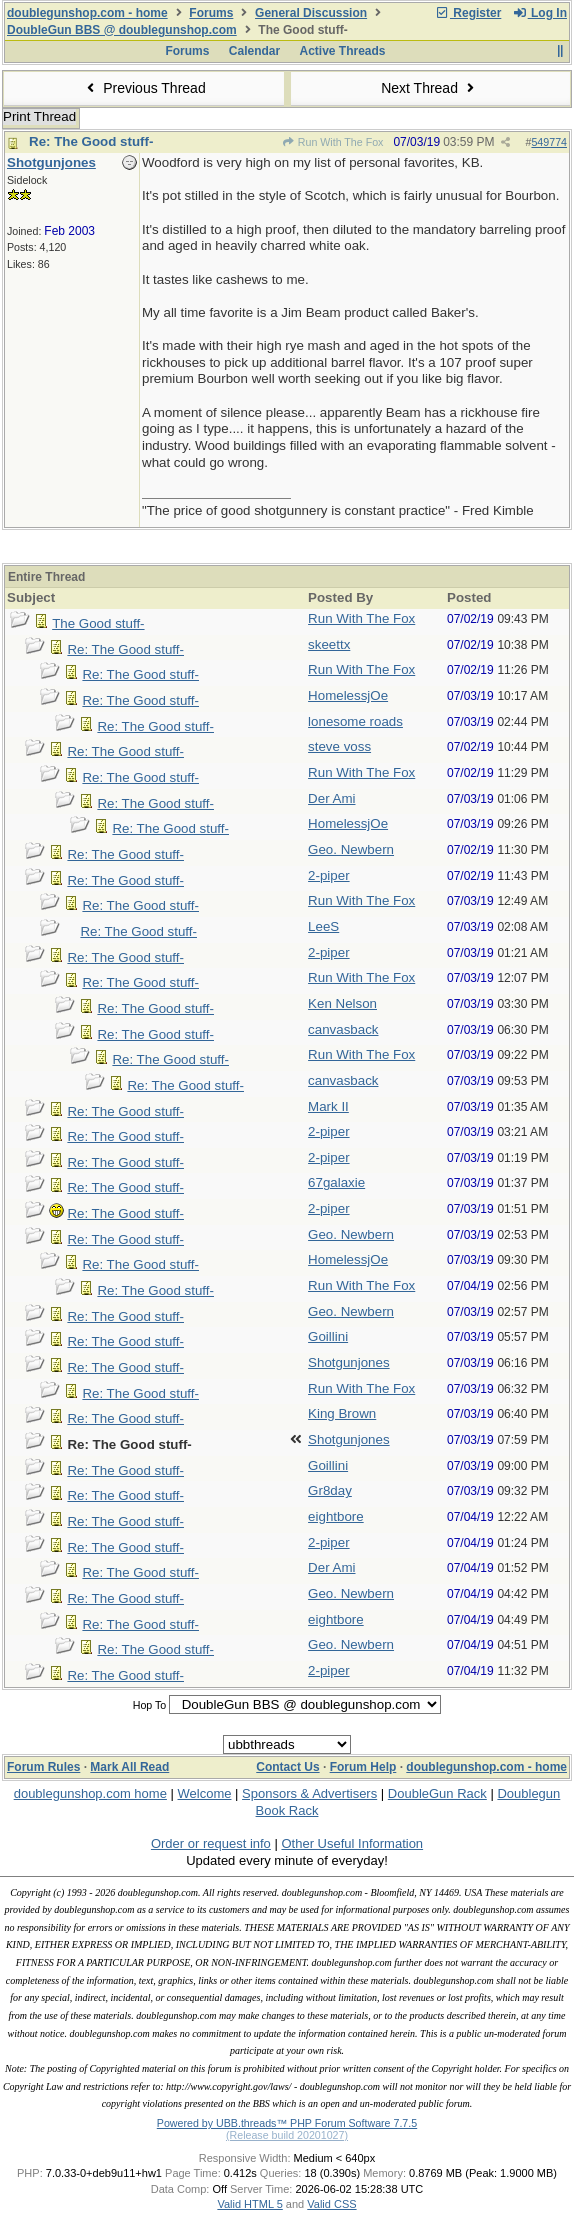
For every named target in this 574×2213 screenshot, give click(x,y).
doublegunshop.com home (90, 1793)
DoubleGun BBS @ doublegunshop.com (122, 30)
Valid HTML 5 (249, 2204)
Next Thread (430, 88)
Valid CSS (331, 2204)
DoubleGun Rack (437, 1793)
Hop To (150, 1705)
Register (468, 13)
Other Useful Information (352, 1843)
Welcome (205, 1793)
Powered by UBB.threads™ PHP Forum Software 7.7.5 (287, 2123)
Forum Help (363, 1767)
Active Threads (343, 51)
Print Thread (39, 116)
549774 (549, 142)
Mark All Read (129, 1767)
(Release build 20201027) (287, 2135)
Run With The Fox (332, 142)
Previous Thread (144, 88)
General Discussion (311, 13)
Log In (540, 13)
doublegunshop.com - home (87, 13)
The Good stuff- (98, 623)
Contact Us (287, 1767)
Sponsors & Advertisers (309, 1793)
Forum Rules (43, 1767)
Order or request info (211, 1843)
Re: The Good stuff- (91, 141)
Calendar (254, 51)
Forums (211, 13)
